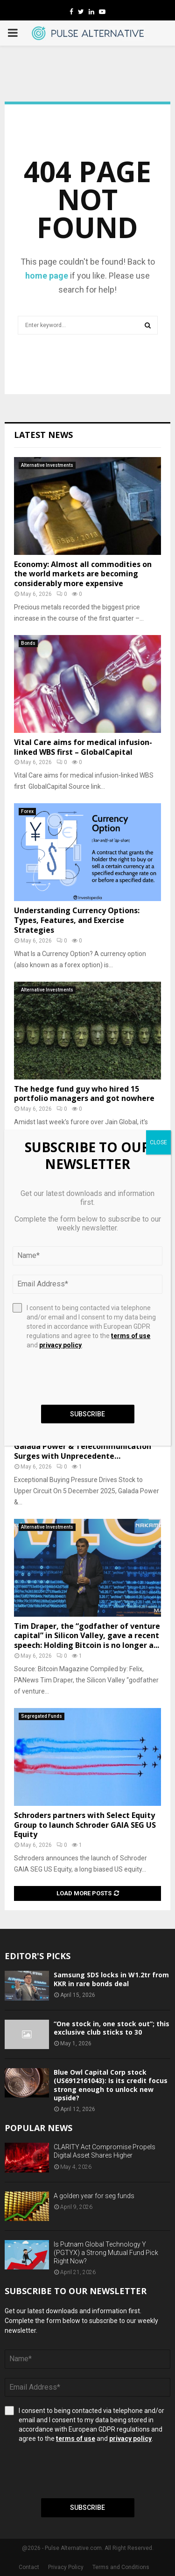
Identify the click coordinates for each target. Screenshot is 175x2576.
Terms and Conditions (120, 2567)
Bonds (28, 643)
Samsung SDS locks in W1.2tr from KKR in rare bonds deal (111, 1979)
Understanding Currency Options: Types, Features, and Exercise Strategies (77, 920)
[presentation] (76, 2471)
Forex (27, 811)
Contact (29, 2567)
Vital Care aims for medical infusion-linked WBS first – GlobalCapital (83, 747)
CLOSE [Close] (158, 1142)
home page (46, 275)
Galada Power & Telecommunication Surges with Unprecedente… (82, 1451)
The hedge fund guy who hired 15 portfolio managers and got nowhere (84, 1094)
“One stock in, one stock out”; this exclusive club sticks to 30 (111, 2027)
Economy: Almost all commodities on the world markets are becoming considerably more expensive (83, 574)
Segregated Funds (41, 1716)
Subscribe (87, 2507)
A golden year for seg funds (94, 2196)
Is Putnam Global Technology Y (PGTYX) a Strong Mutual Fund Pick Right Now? (106, 2253)
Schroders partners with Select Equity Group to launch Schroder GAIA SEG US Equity (85, 1825)
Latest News (43, 434)
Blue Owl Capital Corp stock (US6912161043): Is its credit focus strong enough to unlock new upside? (111, 2085)
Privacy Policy (66, 2567)
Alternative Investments (47, 465)
